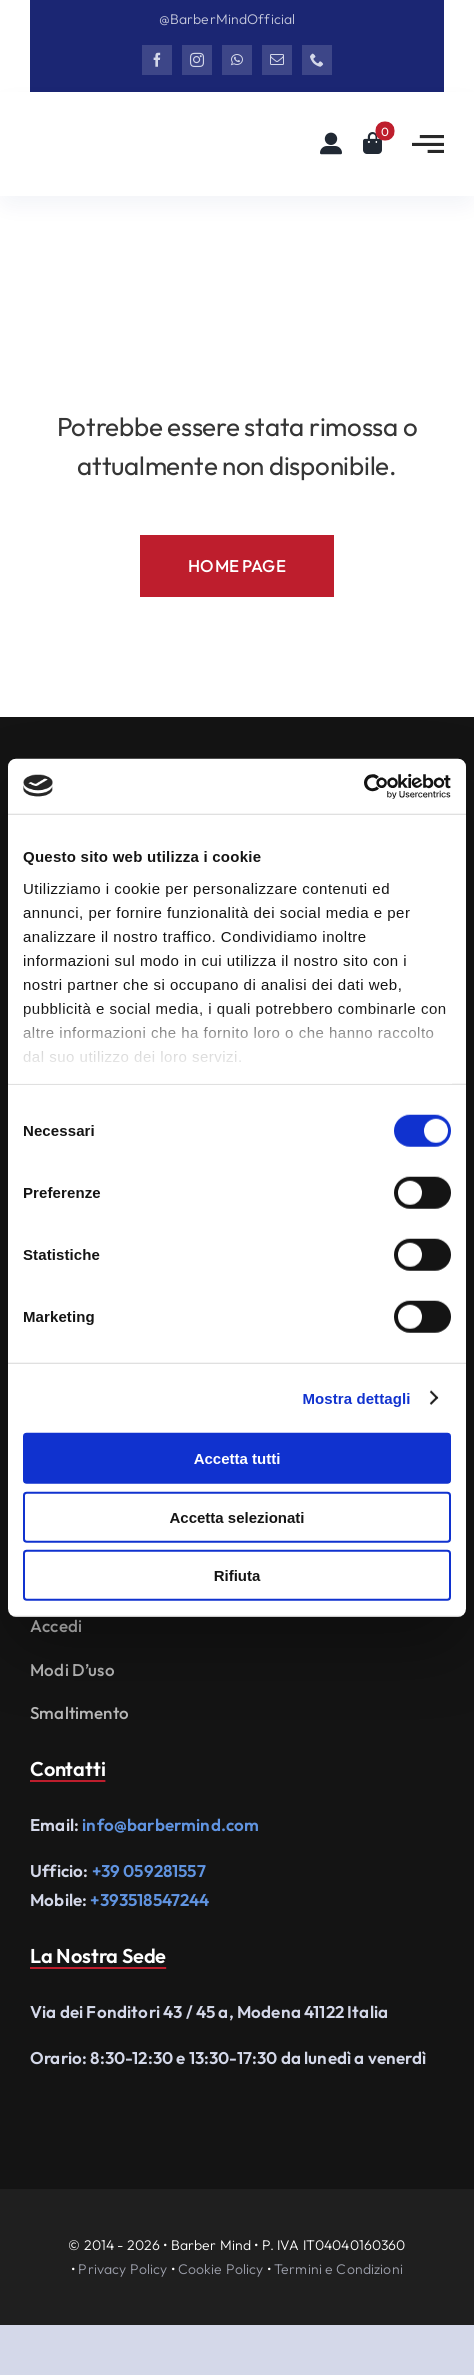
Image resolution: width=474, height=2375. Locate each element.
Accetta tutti (237, 1458)
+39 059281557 (149, 1870)
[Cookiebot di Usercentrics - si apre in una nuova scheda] (363, 786)
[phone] (317, 60)
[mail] (277, 60)
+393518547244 (149, 1899)
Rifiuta (237, 1575)
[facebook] (157, 60)
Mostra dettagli (356, 1397)
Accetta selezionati (236, 1516)
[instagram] (197, 60)
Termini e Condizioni (338, 2269)
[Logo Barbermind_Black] (129, 135)
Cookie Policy (221, 2269)
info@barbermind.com (170, 1824)
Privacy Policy (122, 2269)
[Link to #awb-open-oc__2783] (428, 144)
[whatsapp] (237, 60)
